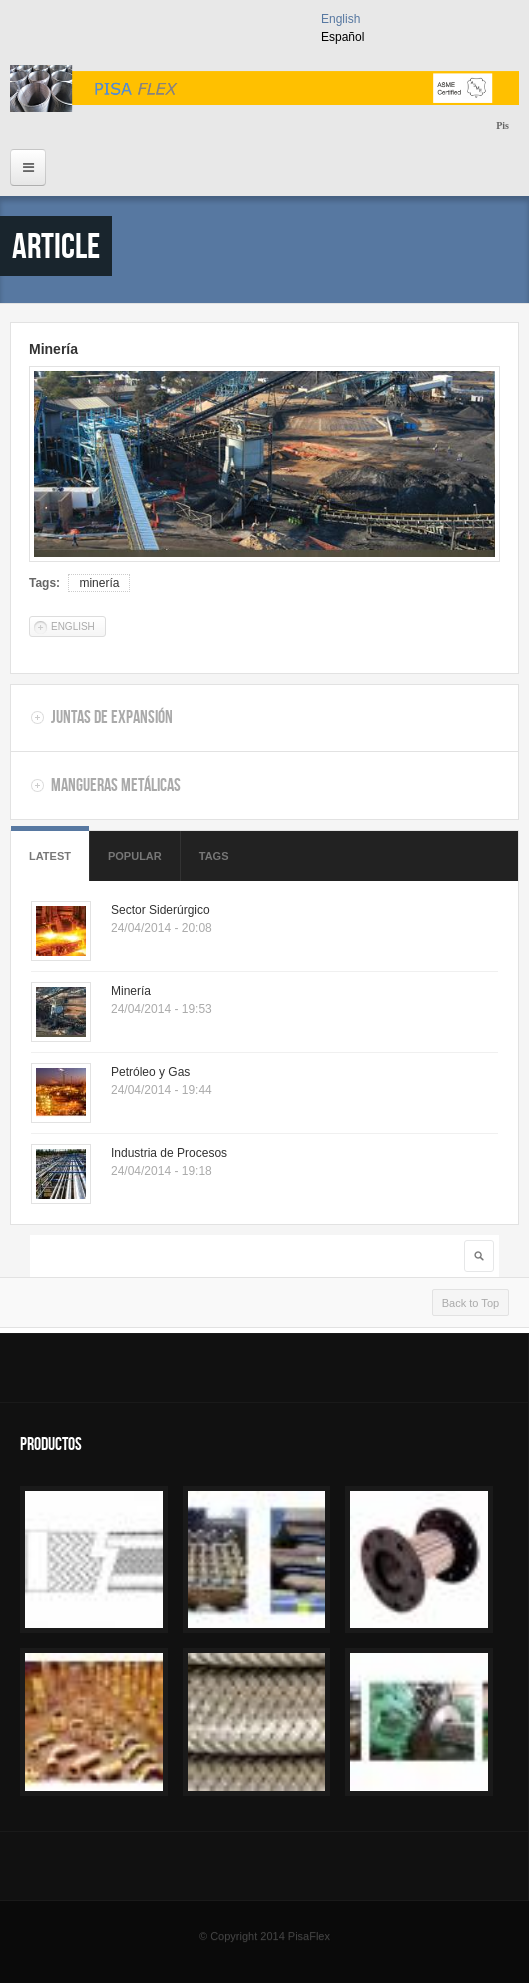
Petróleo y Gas (150, 1072)
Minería (53, 349)
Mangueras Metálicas (116, 785)
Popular (135, 856)
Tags (214, 856)
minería (99, 583)
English (340, 19)
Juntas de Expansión (112, 717)
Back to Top (470, 1303)
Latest (50, 856)
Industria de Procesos (169, 1153)
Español (342, 37)
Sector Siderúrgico (160, 910)
